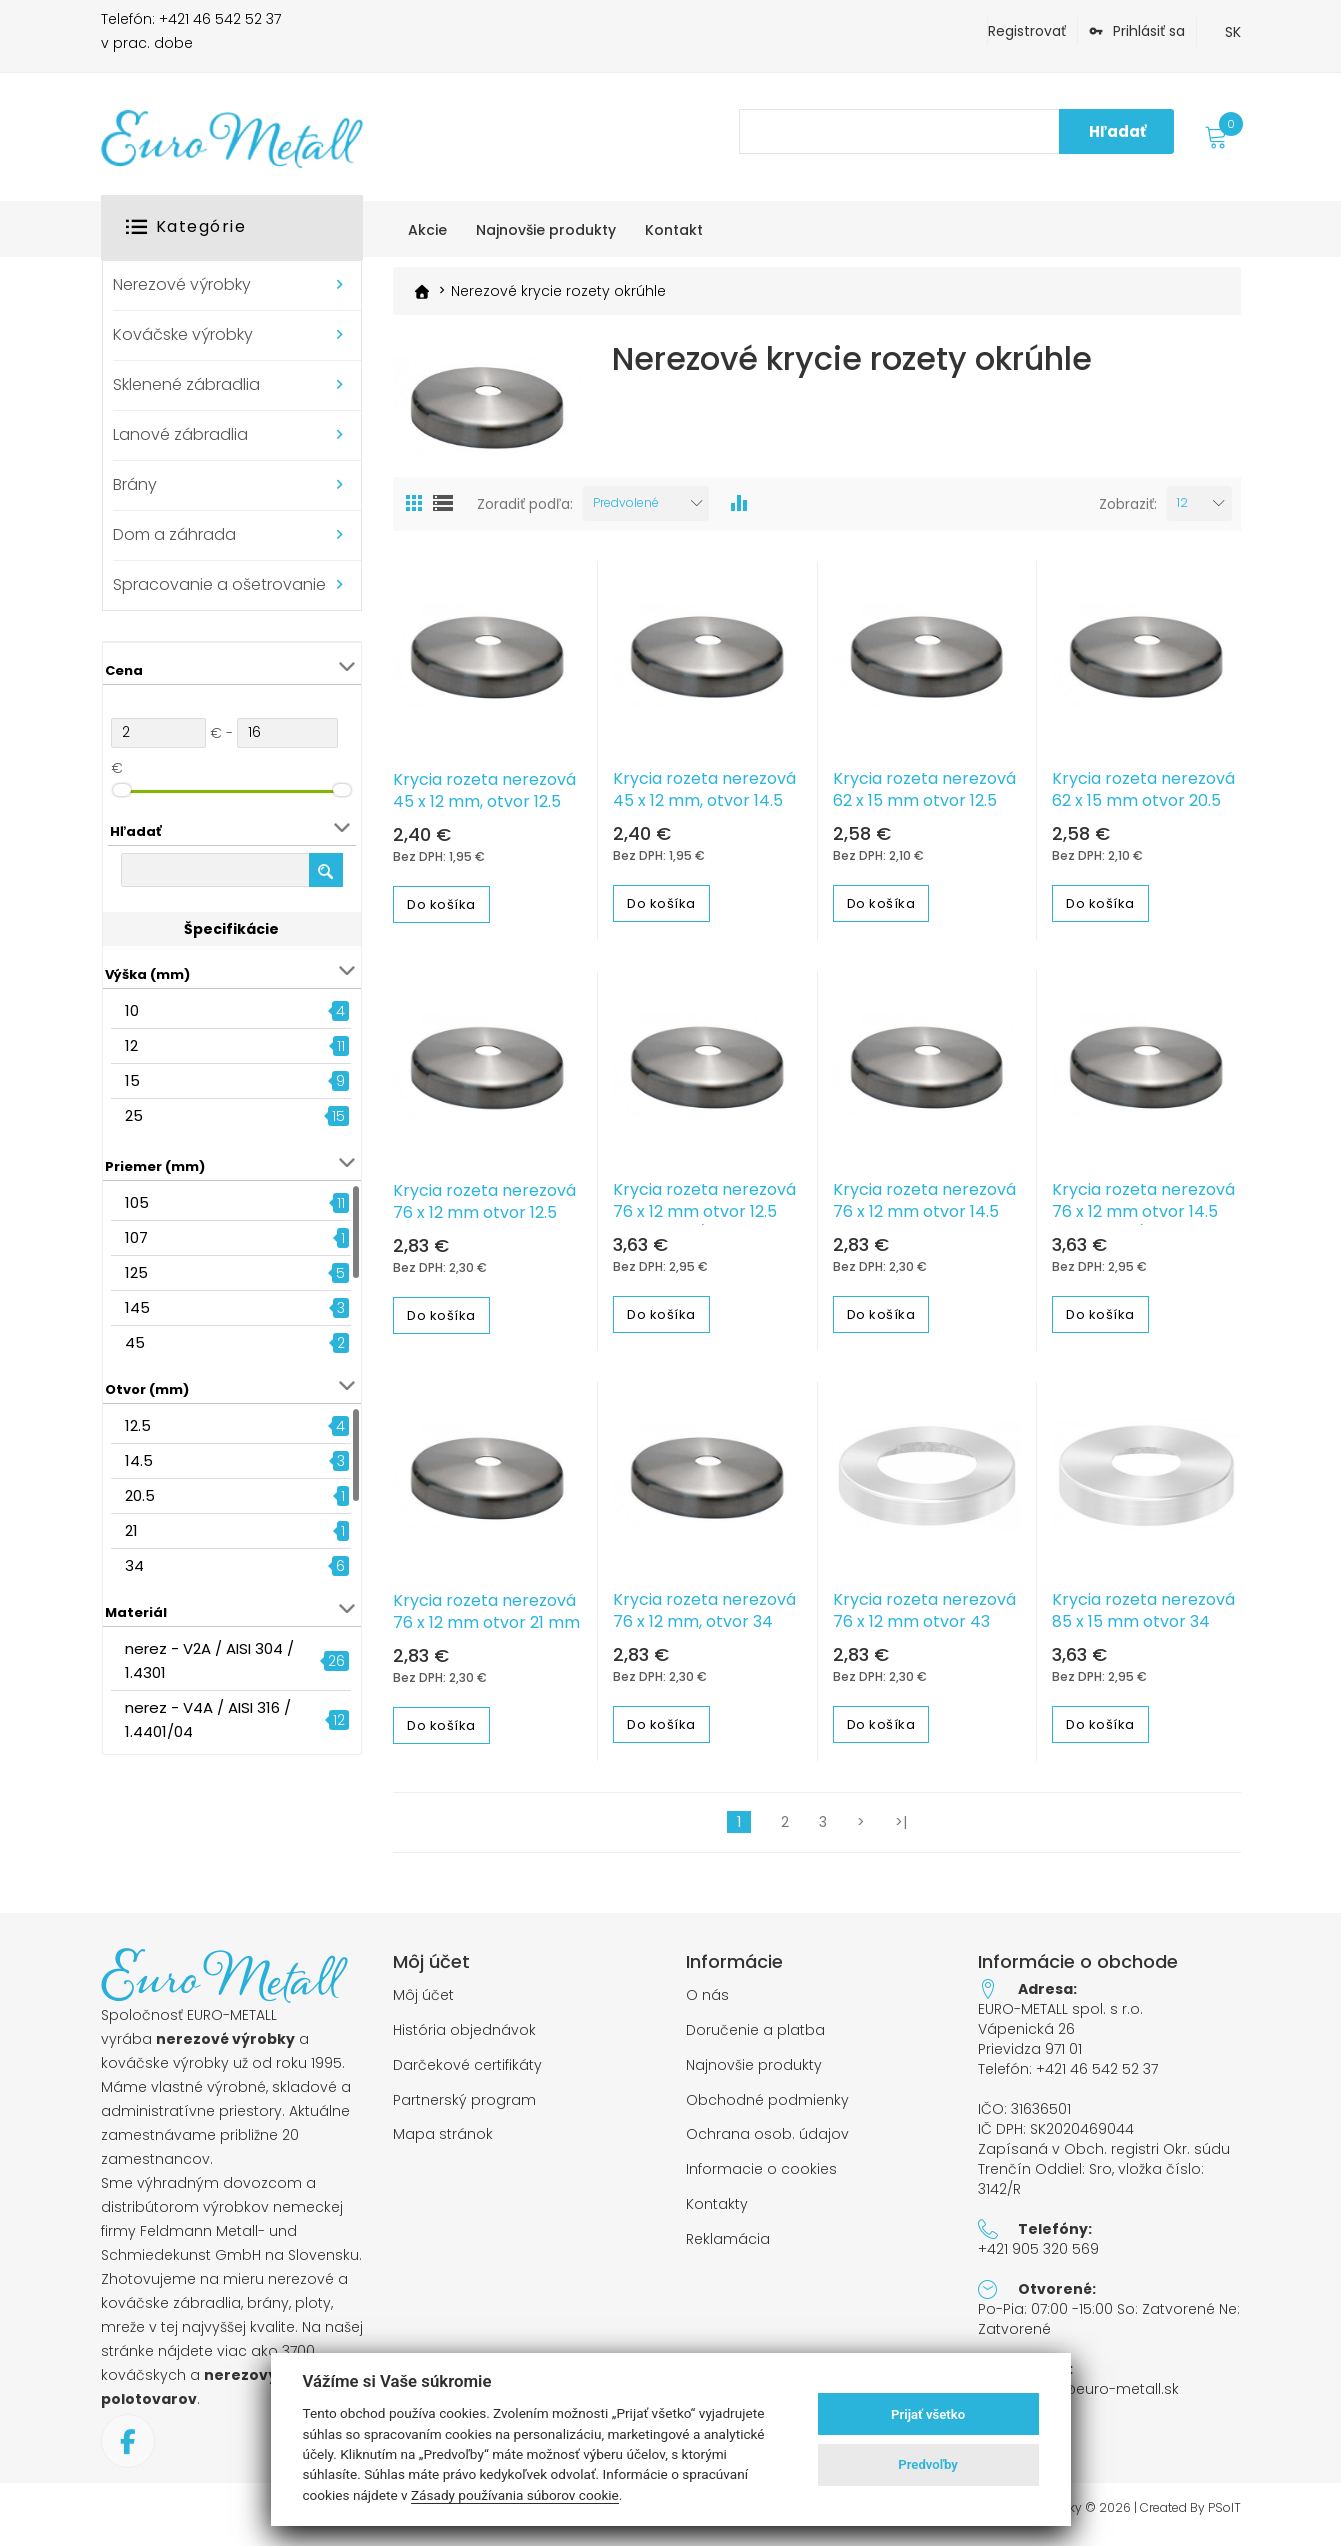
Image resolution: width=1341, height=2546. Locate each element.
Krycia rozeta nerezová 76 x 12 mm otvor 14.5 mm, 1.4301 (924, 1221)
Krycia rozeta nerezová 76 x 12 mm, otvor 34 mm (704, 1631)
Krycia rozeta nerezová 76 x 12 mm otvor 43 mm (924, 1631)
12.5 (138, 1425)
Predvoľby (928, 2464)
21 (131, 1530)
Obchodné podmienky (767, 2109)
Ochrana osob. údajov (767, 2143)
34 (134, 1565)
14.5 (139, 1460)
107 (136, 1237)
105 (137, 1202)
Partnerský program (464, 2109)
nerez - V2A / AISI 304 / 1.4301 (209, 1660)
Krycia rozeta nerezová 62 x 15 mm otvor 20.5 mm (1143, 810)
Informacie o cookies (761, 2178)
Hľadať (1117, 131)
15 (132, 1080)
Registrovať (1027, 31)
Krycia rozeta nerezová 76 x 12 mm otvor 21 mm (486, 1621)
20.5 (140, 1495)
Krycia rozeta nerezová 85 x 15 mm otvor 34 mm (1143, 1631)
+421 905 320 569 (1038, 2258)
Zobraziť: (1128, 513)
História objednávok (464, 2039)
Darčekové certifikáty (467, 2074)
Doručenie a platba (755, 2039)
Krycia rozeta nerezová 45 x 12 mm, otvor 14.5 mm (704, 810)
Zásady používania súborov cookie (515, 2495)
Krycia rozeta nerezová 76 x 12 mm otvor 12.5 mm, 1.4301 (484, 1222)
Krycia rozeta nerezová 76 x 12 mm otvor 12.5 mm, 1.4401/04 (704, 1221)
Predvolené (626, 511)
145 (137, 1307)
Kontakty (717, 2213)
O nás (707, 2004)
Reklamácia (728, 2248)
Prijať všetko (928, 2414)
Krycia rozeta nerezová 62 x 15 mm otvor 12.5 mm (924, 810)
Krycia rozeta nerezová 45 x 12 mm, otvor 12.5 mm (484, 811)
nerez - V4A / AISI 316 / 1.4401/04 (208, 1719)
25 (134, 1115)
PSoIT (1224, 2517)
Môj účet (423, 2004)
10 (132, 1010)
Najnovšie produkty (754, 2074)
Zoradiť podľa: (525, 513)
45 (135, 1342)
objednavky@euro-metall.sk (1078, 2398)
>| (901, 1831)
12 (131, 1045)
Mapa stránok (443, 2143)
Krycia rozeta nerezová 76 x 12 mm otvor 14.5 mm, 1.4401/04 (1143, 1221)
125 (136, 1272)
